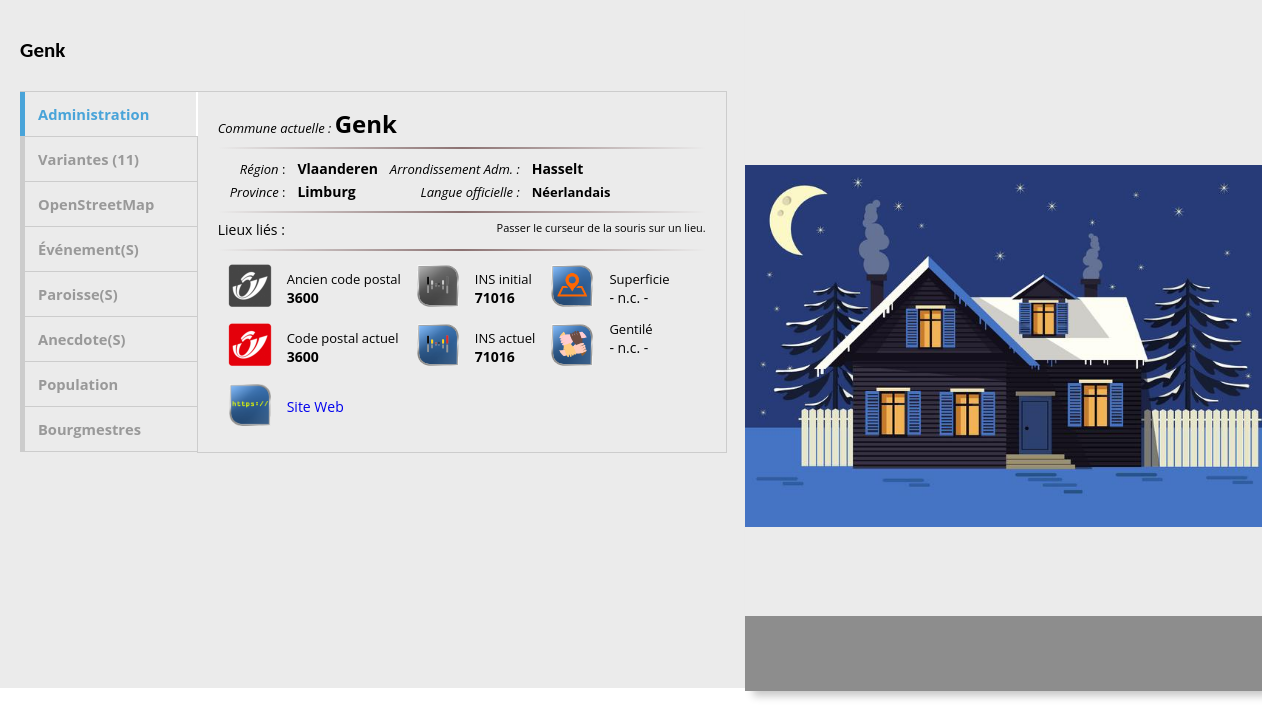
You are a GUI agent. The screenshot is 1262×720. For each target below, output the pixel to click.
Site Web (315, 406)
